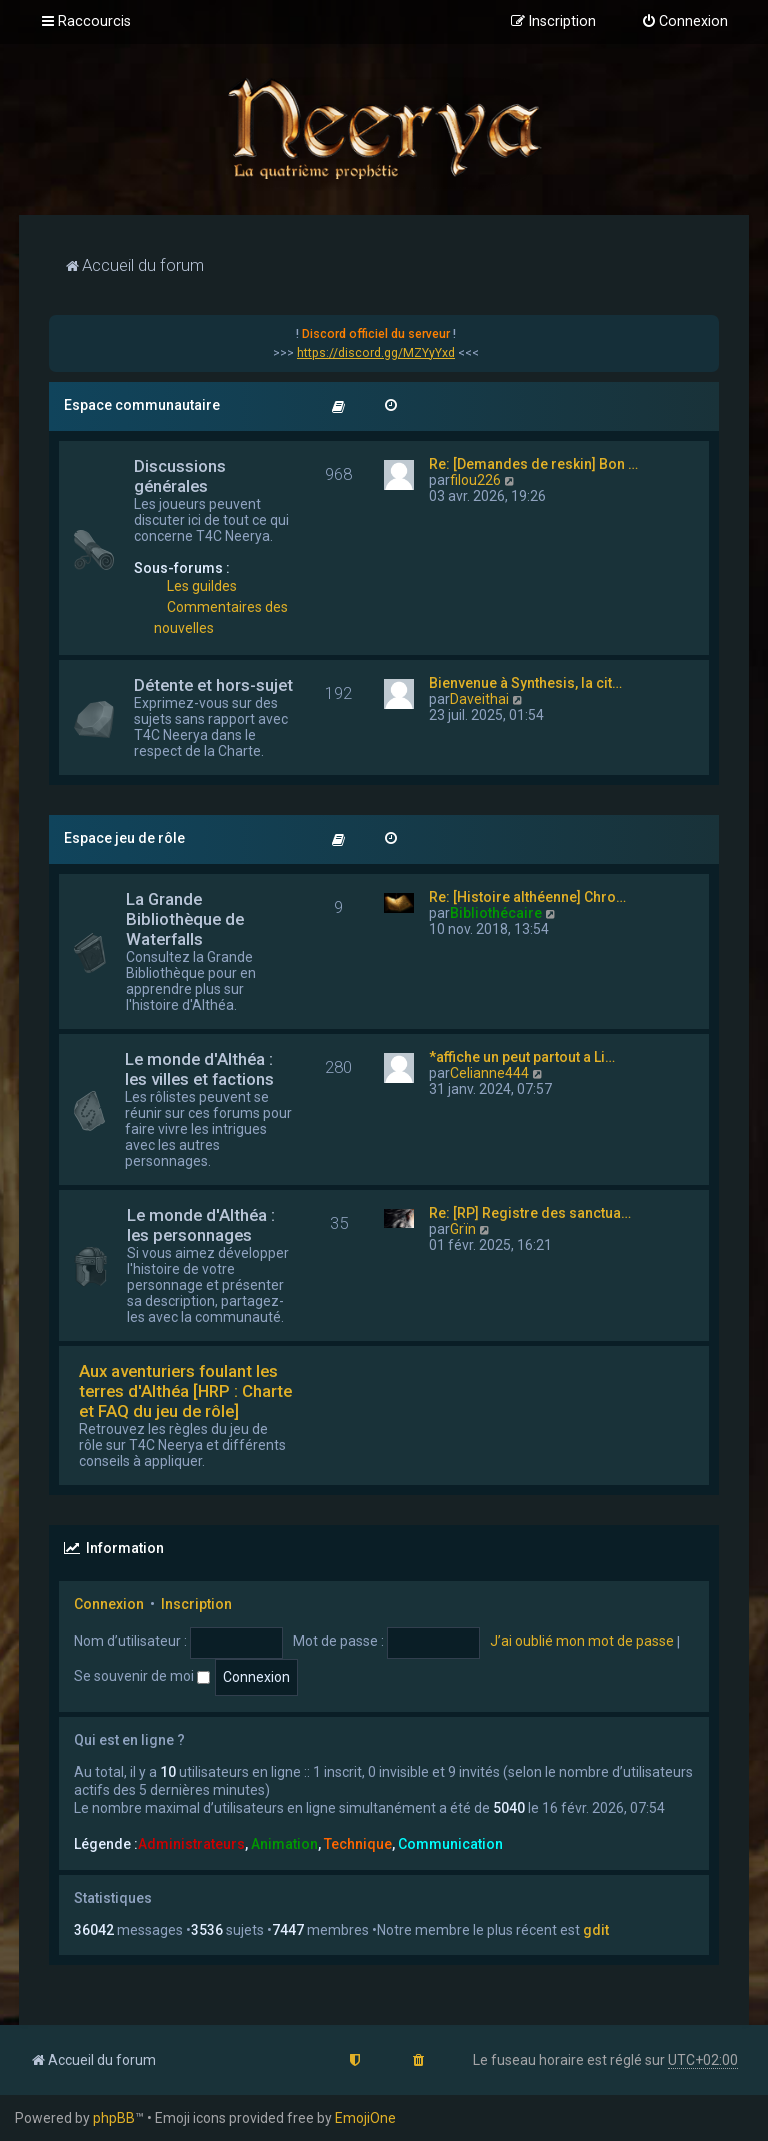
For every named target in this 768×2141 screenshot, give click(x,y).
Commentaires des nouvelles (221, 617)
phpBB (114, 2118)
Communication (450, 1844)
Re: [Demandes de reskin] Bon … (533, 464)
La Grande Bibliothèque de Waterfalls (185, 919)
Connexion (109, 1604)
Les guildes (202, 586)
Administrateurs (191, 1844)
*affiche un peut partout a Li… (522, 1057)
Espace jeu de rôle (124, 838)
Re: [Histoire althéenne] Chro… (527, 897)
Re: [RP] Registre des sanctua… (530, 1213)
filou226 (475, 480)
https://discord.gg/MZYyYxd (376, 353)
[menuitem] (684, 22)
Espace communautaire (142, 405)
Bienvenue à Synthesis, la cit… (525, 683)
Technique (358, 1844)
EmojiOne (365, 2118)
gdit (596, 1930)
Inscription (196, 1604)
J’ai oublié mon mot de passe (582, 1641)
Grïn (463, 1229)
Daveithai (479, 699)
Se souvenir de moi (142, 1676)
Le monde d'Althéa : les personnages (201, 1225)
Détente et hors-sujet (213, 685)
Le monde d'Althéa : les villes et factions (199, 1069)
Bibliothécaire (496, 913)
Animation (284, 1844)
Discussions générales (180, 476)
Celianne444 (489, 1073)
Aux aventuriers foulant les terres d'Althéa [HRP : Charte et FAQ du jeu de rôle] (185, 1391)
